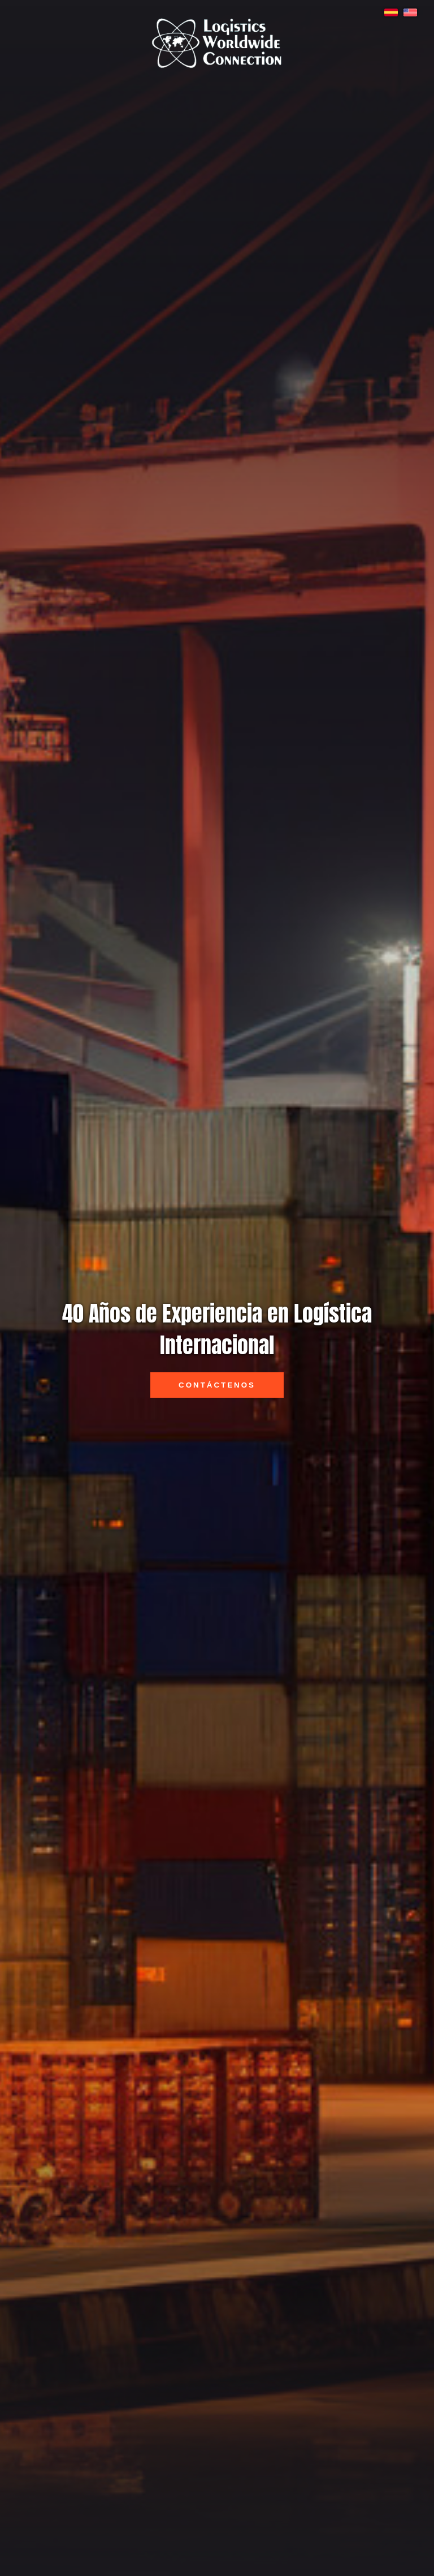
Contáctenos (217, 1385)
